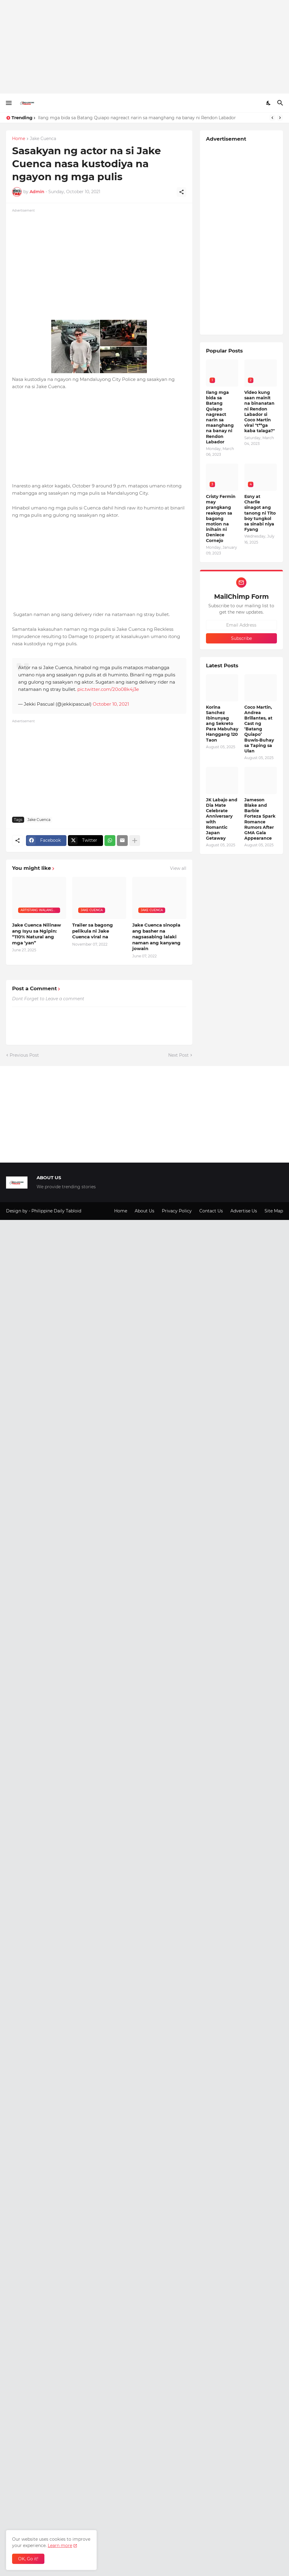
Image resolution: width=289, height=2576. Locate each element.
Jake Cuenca (43, 138)
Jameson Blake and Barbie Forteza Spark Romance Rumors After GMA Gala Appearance (259, 819)
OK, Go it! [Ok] (28, 2559)
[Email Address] (241, 625)
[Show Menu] (8, 103)
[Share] (181, 192)
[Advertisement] (144, 47)
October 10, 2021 (111, 704)
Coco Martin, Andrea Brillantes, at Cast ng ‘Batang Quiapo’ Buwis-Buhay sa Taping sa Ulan (259, 729)
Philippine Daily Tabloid (56, 1211)
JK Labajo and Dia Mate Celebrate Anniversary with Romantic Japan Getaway (221, 819)
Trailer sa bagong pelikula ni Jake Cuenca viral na (92, 931)
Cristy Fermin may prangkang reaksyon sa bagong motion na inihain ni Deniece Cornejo (221, 518)
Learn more (60, 2545)
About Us (144, 1211)
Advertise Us (243, 1211)
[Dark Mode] (268, 103)
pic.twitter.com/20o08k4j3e (108, 689)
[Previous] (272, 118)
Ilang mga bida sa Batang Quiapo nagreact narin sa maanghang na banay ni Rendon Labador (137, 117)
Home (18, 138)
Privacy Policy (177, 1211)
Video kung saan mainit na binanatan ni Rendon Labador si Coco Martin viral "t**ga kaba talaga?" (259, 411)
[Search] (281, 103)
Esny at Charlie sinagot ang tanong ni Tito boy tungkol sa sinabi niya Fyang (260, 513)
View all (178, 868)
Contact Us (211, 1211)
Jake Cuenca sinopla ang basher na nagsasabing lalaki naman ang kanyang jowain (156, 936)
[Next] (280, 118)
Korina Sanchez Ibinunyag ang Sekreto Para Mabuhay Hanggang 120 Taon (222, 723)
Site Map (274, 1211)
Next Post (178, 1055)
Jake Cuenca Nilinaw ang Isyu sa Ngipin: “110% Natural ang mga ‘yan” (36, 934)
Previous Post (24, 1055)
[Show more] (134, 840)
